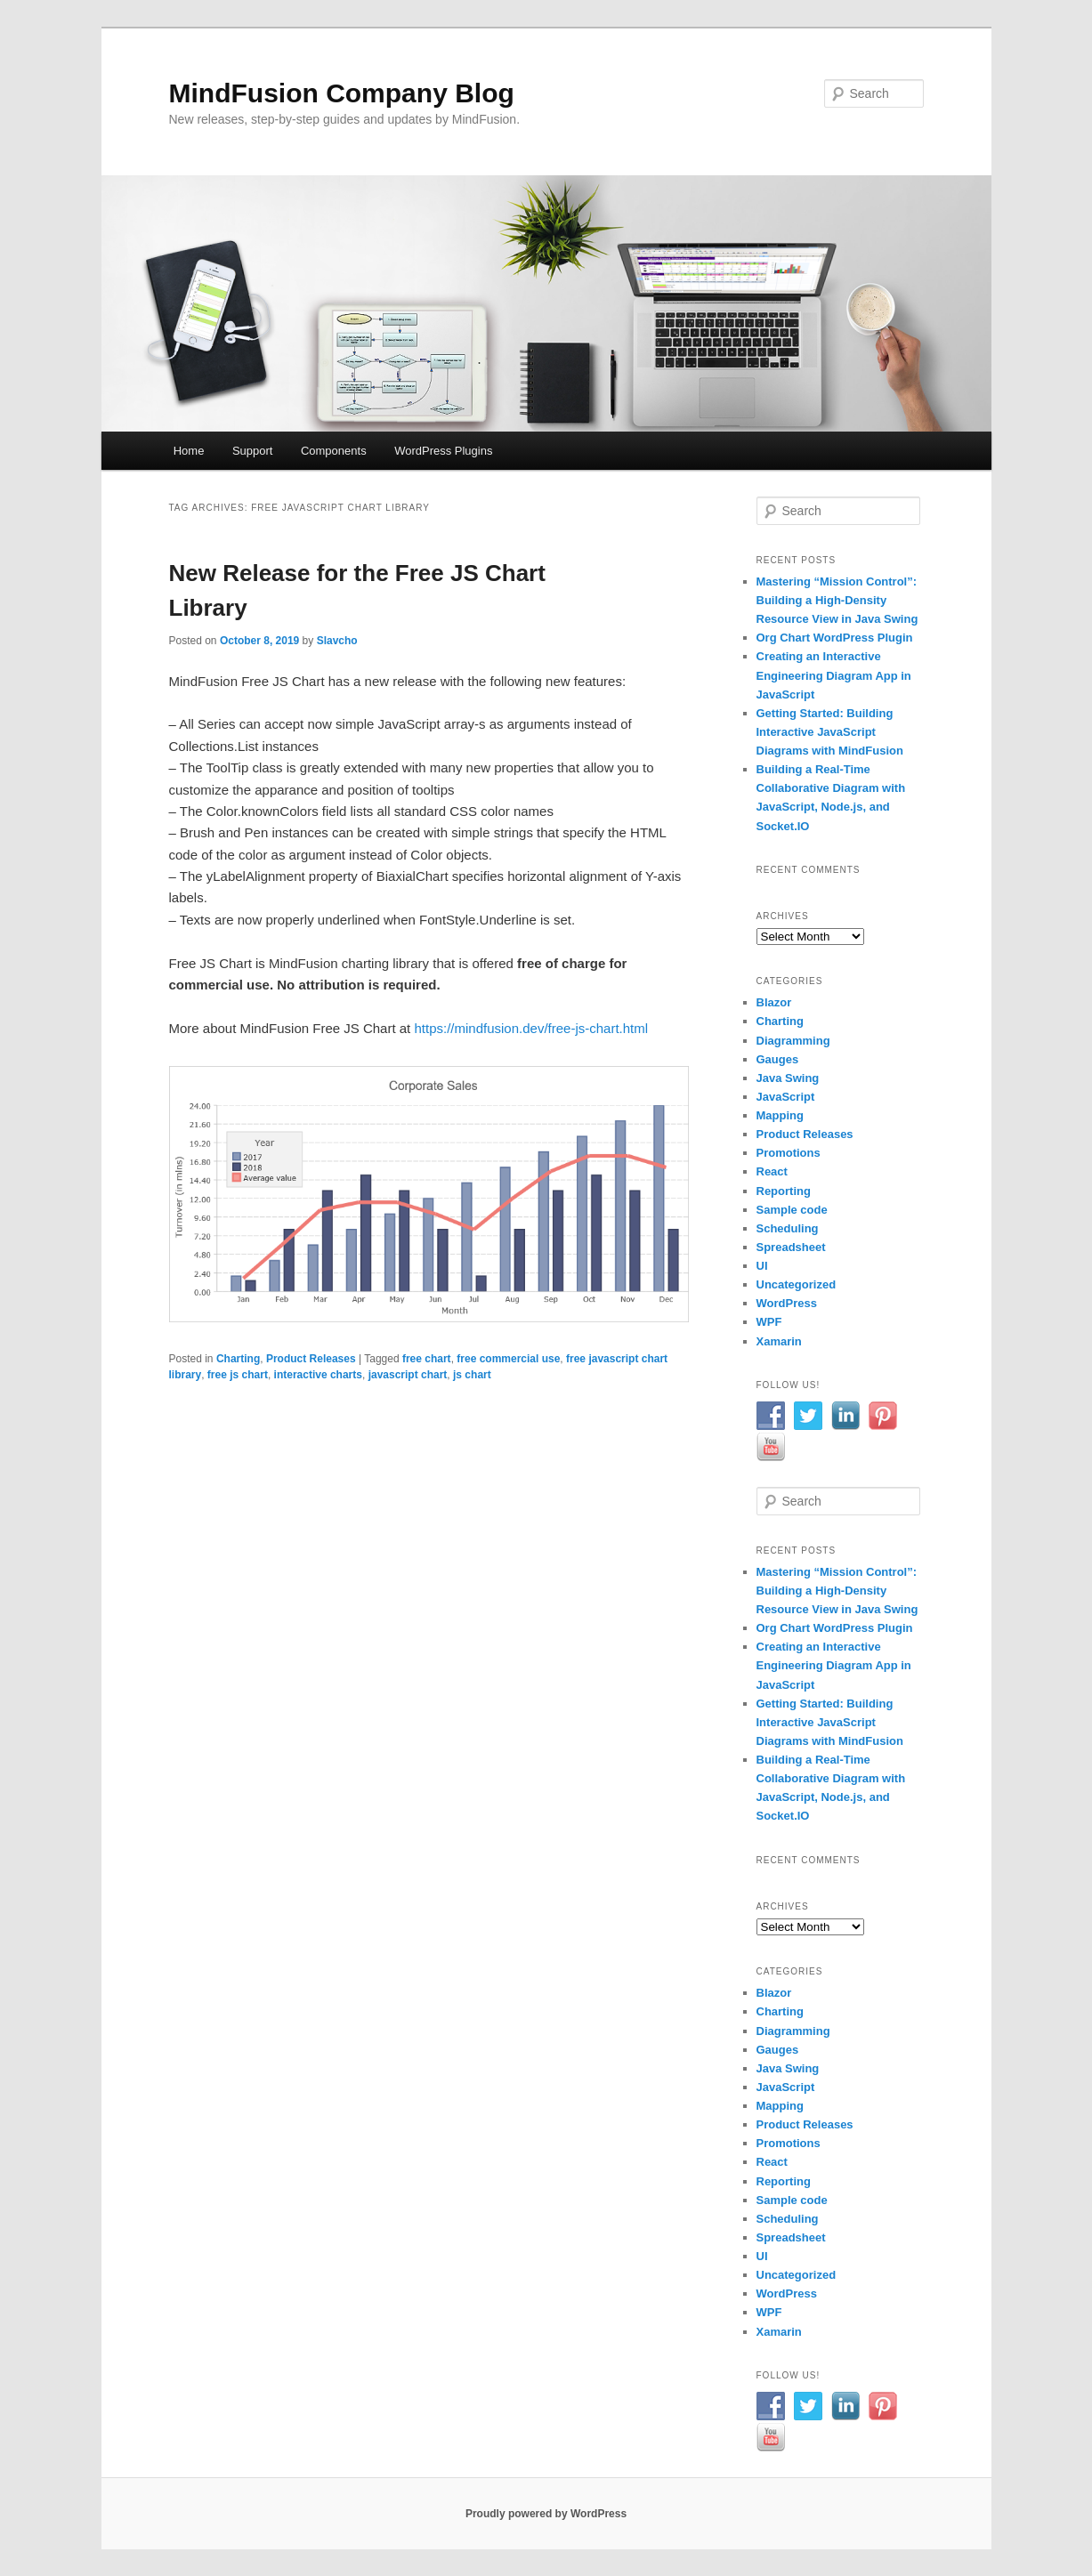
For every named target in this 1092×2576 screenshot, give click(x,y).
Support (252, 450)
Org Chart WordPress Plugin (834, 637)
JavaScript (785, 1096)
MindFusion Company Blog (341, 93)
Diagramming (793, 1040)
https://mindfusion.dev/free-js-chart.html (531, 1028)
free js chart (237, 1375)
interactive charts (318, 1375)
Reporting (783, 1191)
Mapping (780, 1115)
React (772, 1171)
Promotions (788, 1152)
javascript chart (408, 1375)
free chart (426, 1359)
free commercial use (508, 1359)
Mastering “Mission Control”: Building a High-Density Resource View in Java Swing (837, 600)
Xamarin (779, 1341)
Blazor (774, 1002)
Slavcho (337, 640)
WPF (769, 1321)
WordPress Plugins (443, 450)
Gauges (777, 1059)
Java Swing (788, 1078)
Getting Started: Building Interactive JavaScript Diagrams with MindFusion (829, 732)
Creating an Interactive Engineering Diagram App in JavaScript (833, 675)
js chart (472, 1375)
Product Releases (311, 1359)
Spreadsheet (791, 1247)
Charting (238, 1359)
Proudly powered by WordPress (546, 2513)
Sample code (792, 1209)
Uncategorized (796, 1284)
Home (189, 450)
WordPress (786, 1303)
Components (334, 450)
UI (762, 1265)
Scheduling (787, 1228)
